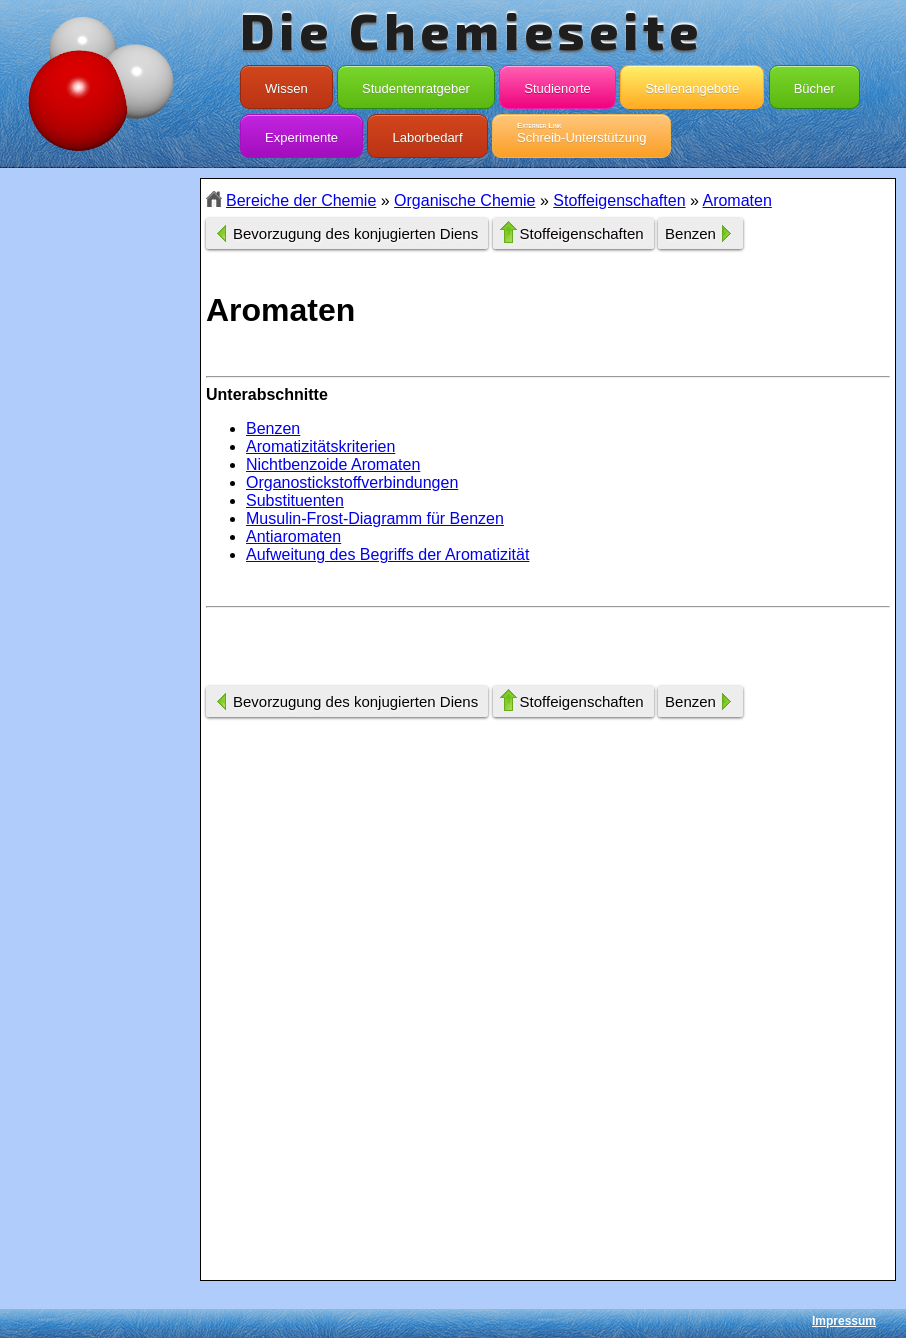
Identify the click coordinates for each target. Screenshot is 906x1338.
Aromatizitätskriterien (320, 446)
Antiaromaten (293, 536)
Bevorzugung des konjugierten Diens (355, 233)
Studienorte (557, 84)
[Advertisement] (100, 533)
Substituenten (295, 500)
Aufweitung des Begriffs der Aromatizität (387, 554)
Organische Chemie (464, 200)
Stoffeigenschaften (619, 200)
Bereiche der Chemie (301, 200)
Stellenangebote (692, 84)
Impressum (844, 1321)
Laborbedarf (427, 133)
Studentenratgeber (416, 84)
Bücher (814, 84)
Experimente (301, 133)
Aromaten (736, 200)
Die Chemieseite (471, 30)
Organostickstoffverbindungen (352, 482)
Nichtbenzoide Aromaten (333, 464)
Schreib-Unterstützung (581, 133)
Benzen (690, 233)
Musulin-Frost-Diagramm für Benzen (375, 518)
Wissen (286, 84)
